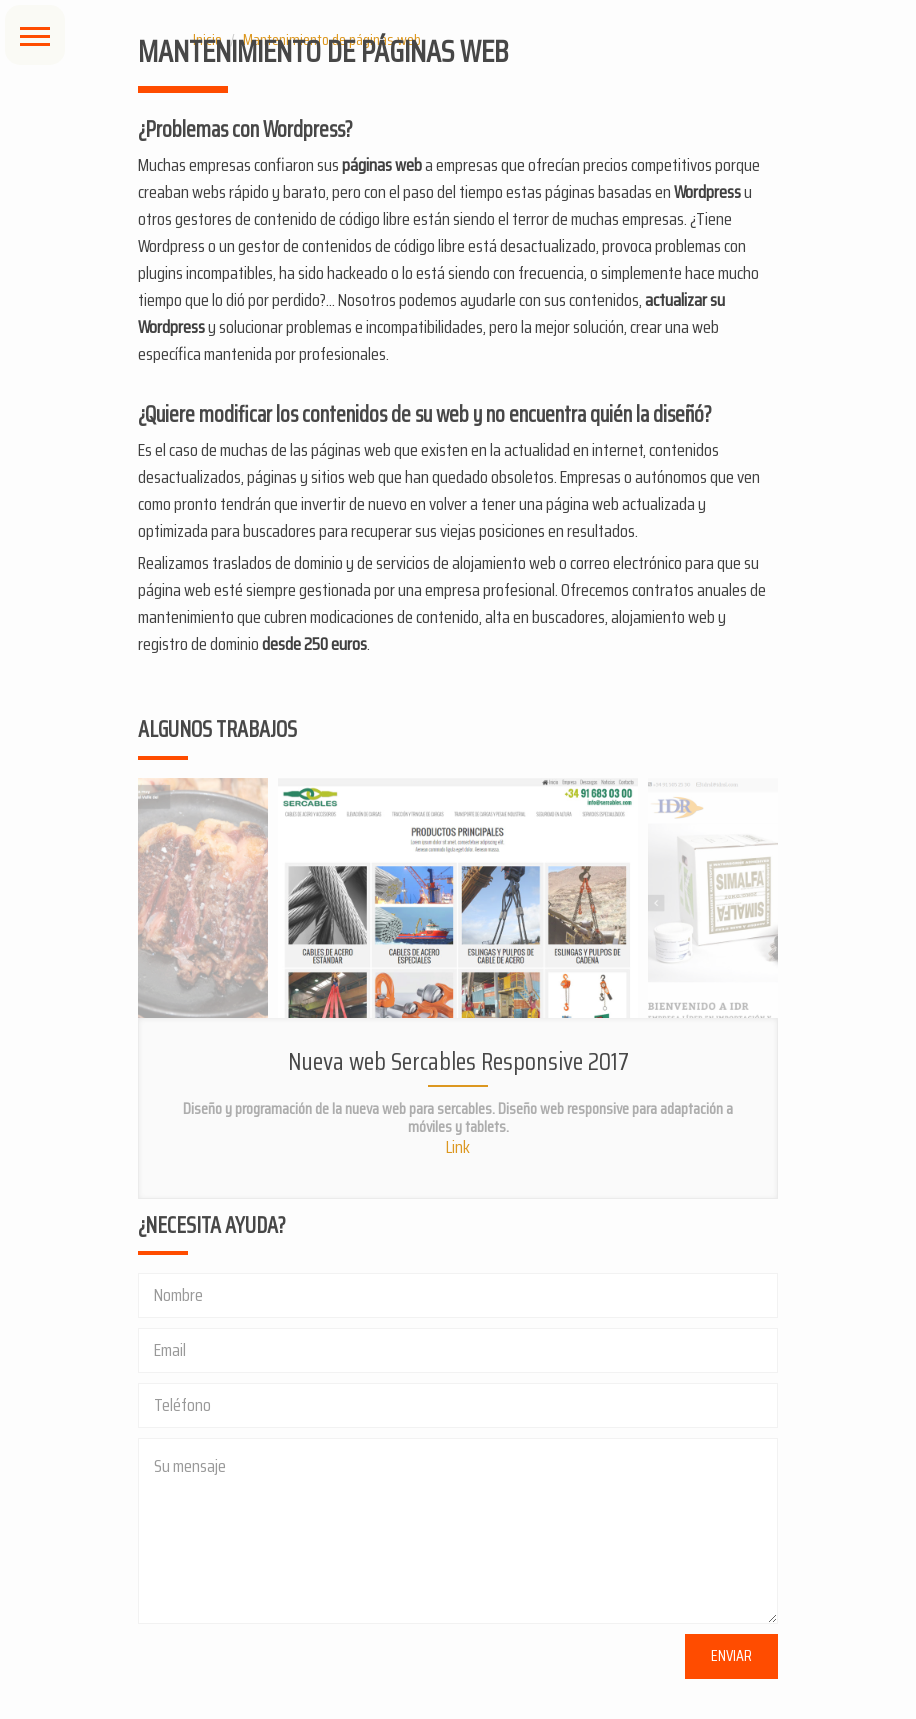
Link (458, 1147)
